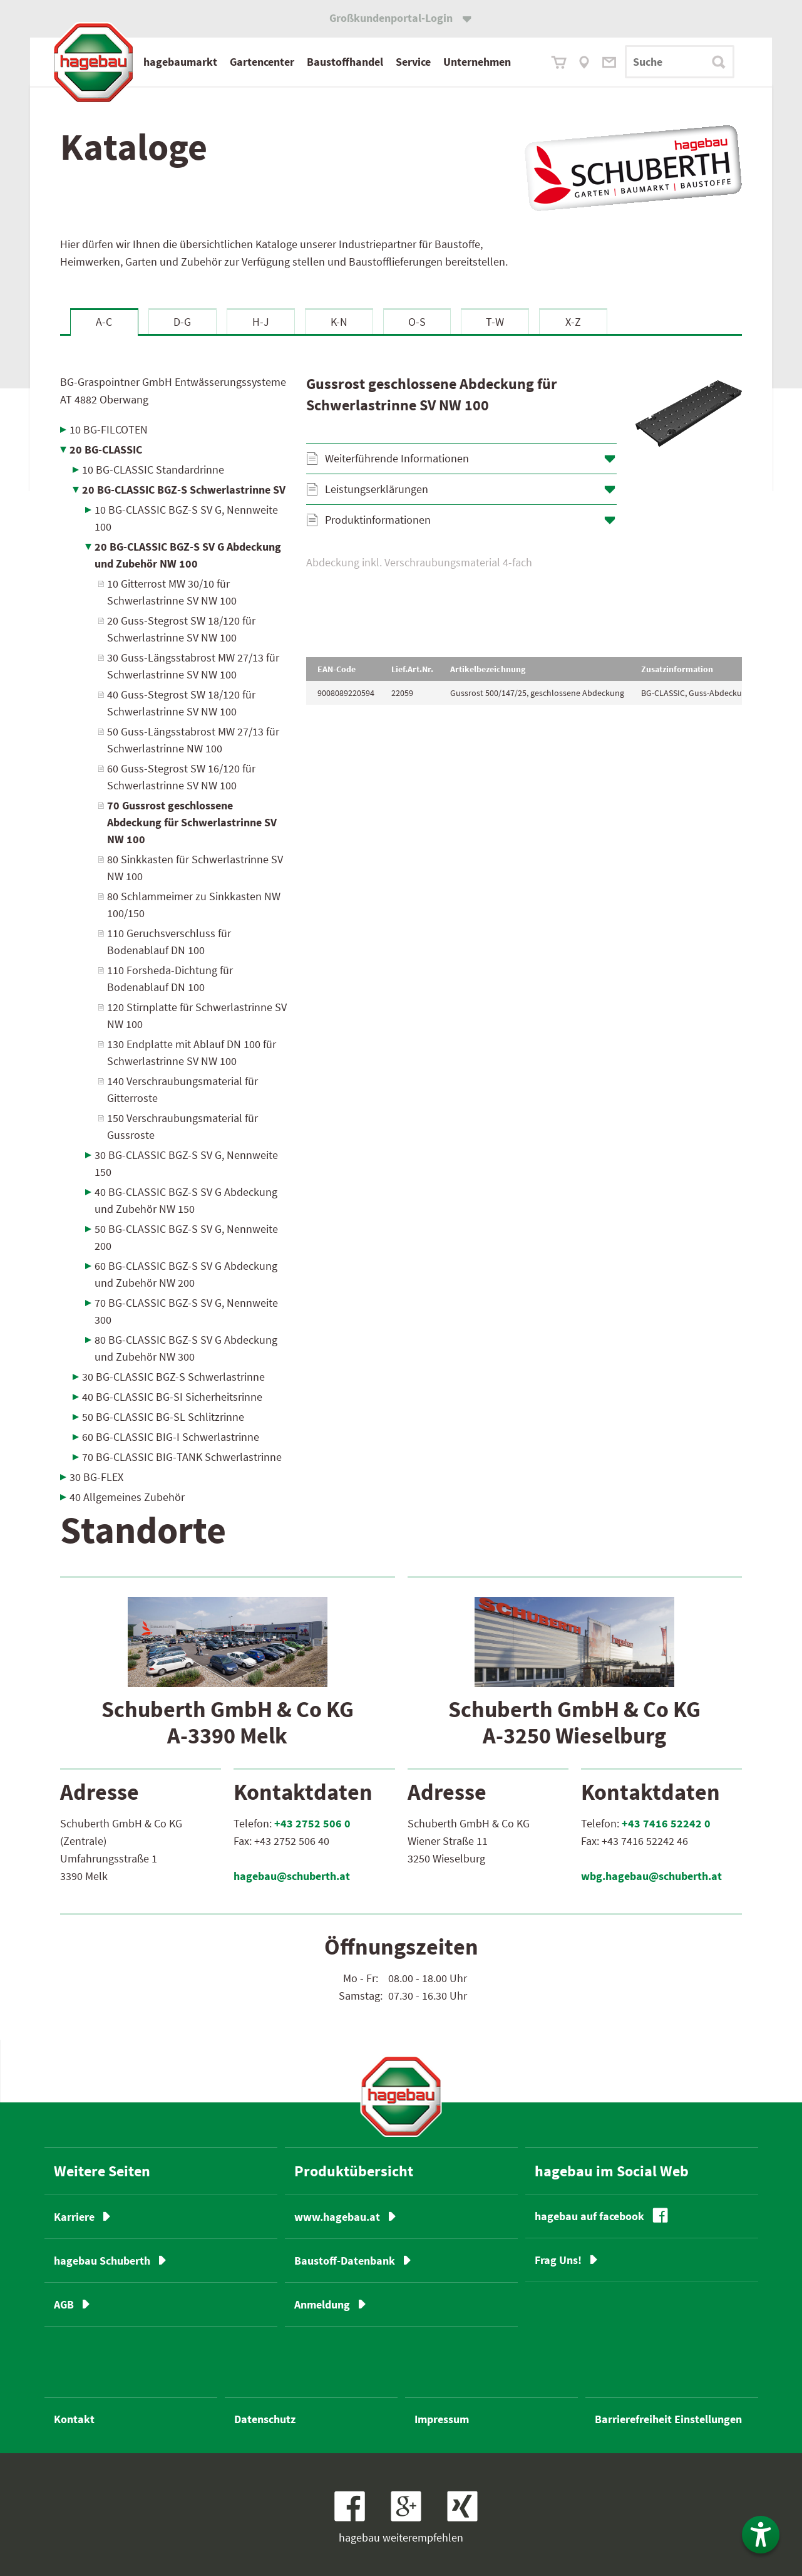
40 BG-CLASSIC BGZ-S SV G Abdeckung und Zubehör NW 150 (186, 1200)
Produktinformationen (378, 519)
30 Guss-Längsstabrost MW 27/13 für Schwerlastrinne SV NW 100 (193, 666)
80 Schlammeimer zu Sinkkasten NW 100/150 (193, 904)
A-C (104, 321)
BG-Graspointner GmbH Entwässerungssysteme (173, 391)
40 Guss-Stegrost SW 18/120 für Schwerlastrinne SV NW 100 (181, 703)
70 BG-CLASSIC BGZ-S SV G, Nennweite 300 (186, 1311)
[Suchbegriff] (679, 61)
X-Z (573, 321)
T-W (495, 321)
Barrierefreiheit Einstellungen (668, 2419)
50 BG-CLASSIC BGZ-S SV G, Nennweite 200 (186, 1237)
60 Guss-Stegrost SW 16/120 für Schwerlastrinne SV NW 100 (181, 776)
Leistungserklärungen (376, 489)
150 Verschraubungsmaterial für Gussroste (182, 1126)
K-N (339, 321)
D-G (182, 321)
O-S (417, 321)
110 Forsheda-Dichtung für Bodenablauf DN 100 (170, 978)
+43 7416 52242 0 (666, 1823)
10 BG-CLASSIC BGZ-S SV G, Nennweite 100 (186, 518)
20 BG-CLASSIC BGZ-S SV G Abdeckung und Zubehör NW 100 (188, 555)
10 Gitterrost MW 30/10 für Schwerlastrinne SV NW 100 (172, 592)
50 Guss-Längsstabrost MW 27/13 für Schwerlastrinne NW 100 (193, 740)
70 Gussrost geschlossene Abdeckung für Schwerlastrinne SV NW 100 (192, 822)
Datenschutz (265, 2419)
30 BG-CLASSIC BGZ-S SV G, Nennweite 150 (186, 1163)
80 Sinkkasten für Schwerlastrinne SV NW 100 (195, 867)
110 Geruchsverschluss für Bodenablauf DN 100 (169, 941)
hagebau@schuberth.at (292, 1876)
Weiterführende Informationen (397, 458)
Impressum (441, 2419)
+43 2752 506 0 (312, 1823)
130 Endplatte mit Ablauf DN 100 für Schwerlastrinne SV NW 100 (191, 1052)
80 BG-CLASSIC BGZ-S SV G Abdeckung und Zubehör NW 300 (186, 1348)
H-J (260, 321)
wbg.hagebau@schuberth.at (651, 1876)
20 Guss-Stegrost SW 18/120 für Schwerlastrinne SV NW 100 (181, 629)
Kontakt (74, 2419)
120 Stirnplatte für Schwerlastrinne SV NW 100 (197, 1015)
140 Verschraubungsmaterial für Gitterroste (182, 1089)
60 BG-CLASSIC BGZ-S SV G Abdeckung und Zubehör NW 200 (186, 1274)
